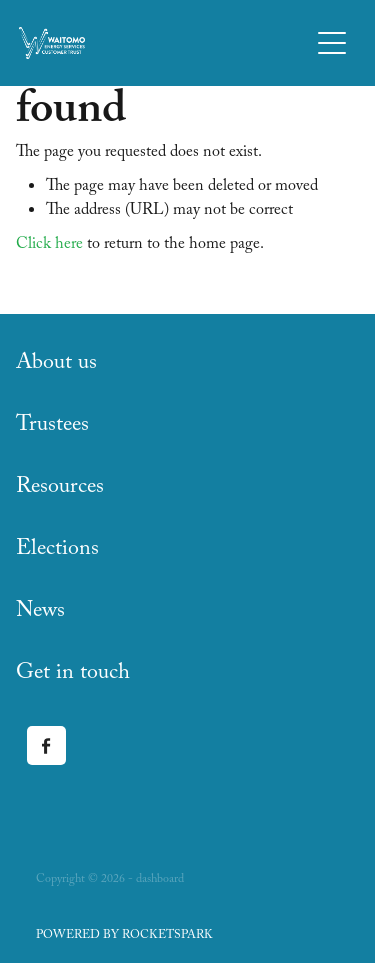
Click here (49, 245)
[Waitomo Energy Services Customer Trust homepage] (164, 43)
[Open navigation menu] (332, 43)
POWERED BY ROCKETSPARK (124, 936)
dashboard (160, 880)
